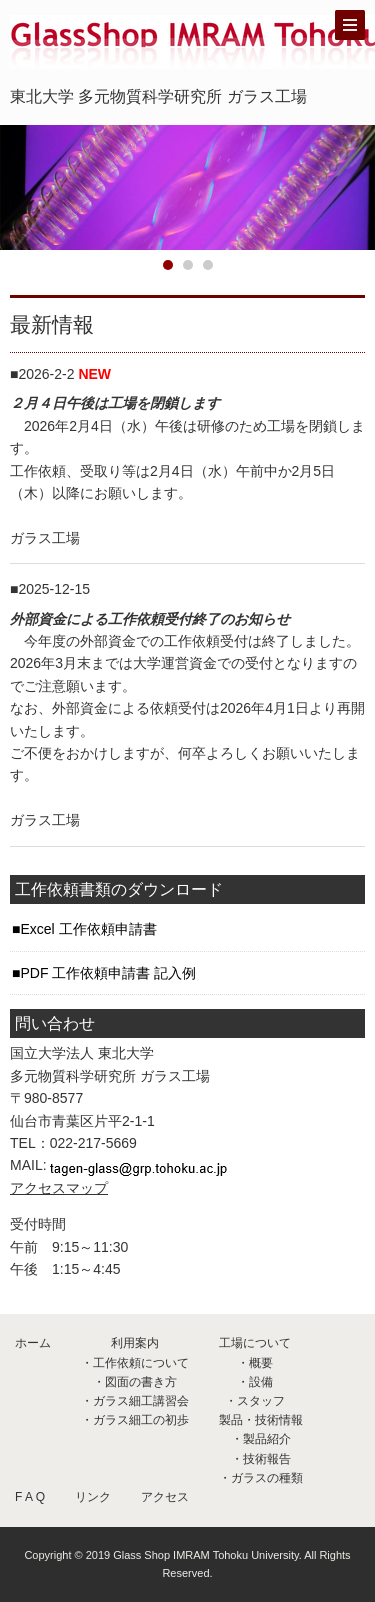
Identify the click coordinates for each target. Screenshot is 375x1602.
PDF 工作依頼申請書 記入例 (108, 973)
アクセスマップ (59, 1188)
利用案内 (135, 1343)
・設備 (255, 1382)
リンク (93, 1497)
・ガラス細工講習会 (135, 1401)
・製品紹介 (261, 1439)
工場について (255, 1343)
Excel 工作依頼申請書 (88, 929)
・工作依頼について (135, 1363)
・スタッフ (255, 1401)
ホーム (33, 1343)
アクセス (165, 1497)
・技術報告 (261, 1459)
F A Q (30, 1497)
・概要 (255, 1363)
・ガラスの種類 (261, 1478)
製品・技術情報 (261, 1420)
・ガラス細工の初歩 (135, 1420)
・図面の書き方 (135, 1382)
